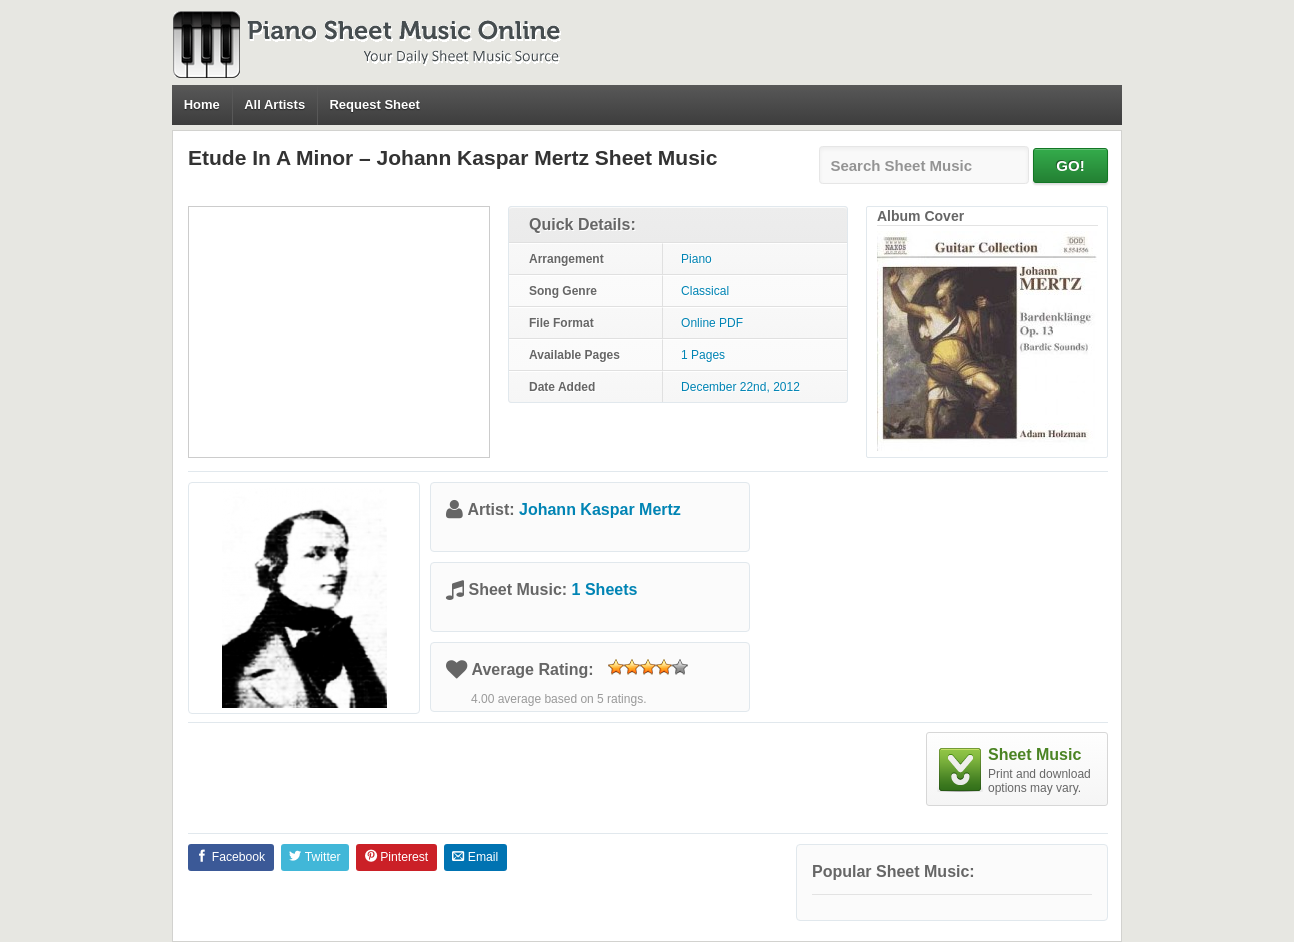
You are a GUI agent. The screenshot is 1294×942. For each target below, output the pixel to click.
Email (475, 857)
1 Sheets (605, 589)
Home (202, 104)
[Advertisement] (339, 332)
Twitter (314, 857)
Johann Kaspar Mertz (600, 509)
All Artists (274, 104)
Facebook (230, 857)
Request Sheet (374, 104)
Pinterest (396, 857)
